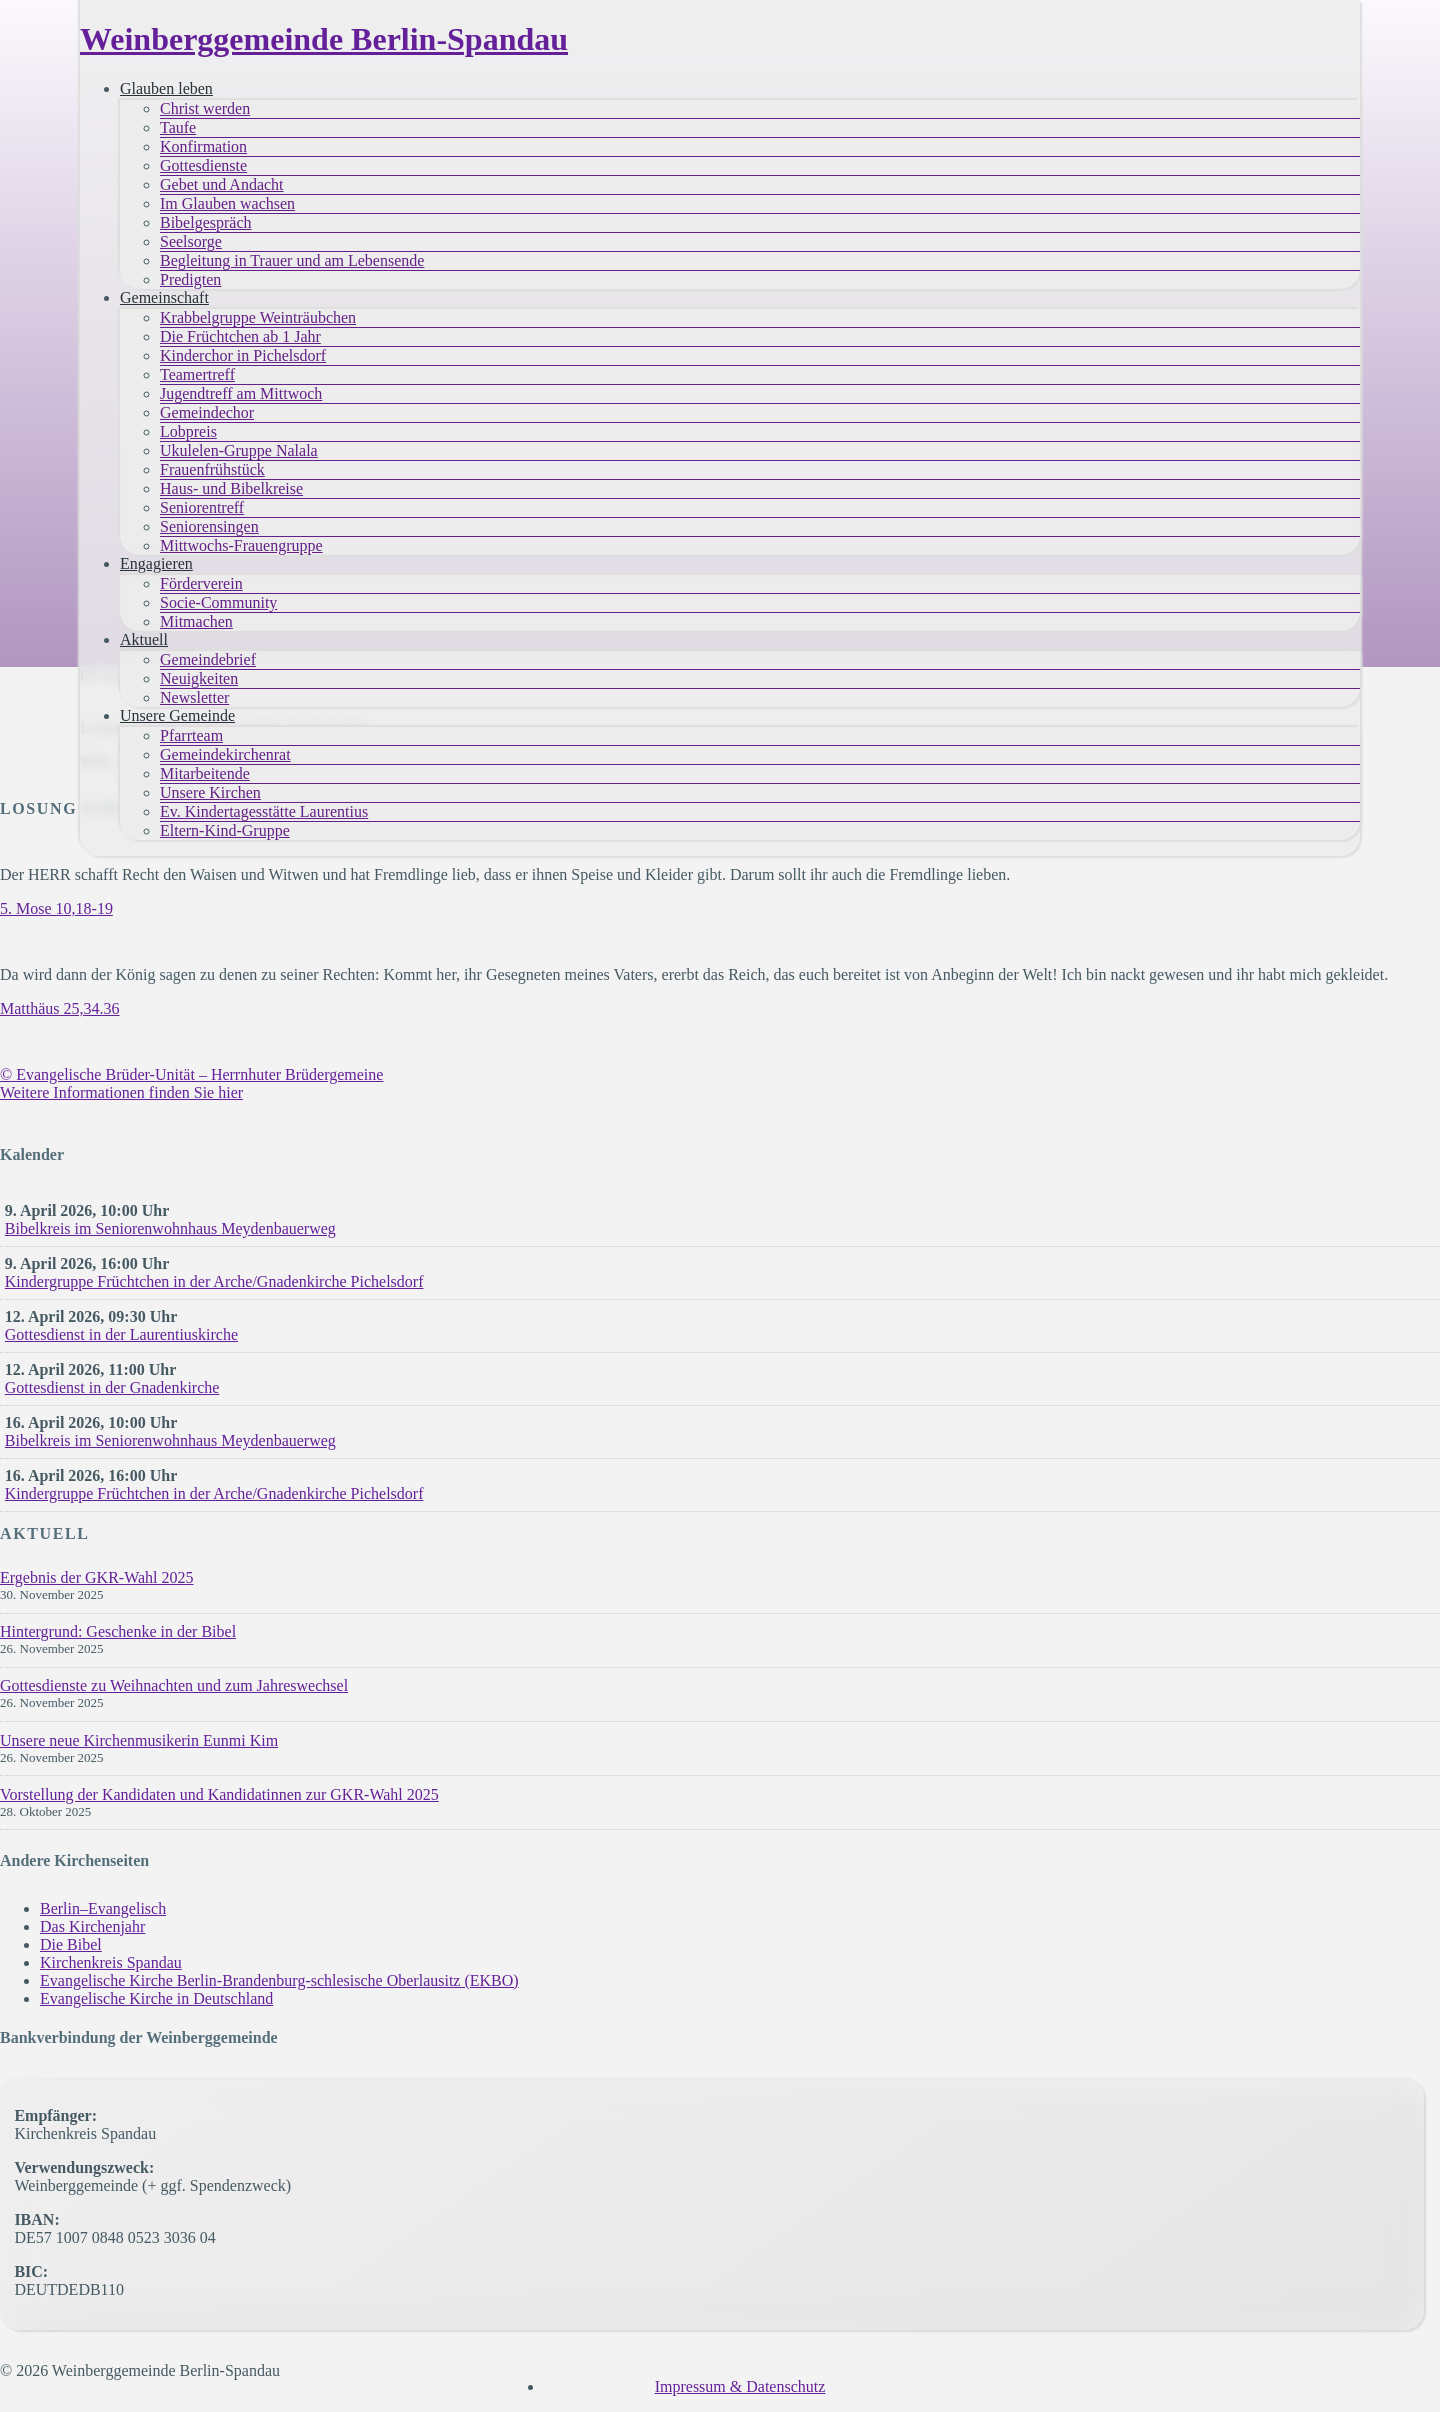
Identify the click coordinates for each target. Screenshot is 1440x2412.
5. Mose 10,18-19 (56, 908)
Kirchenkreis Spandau (111, 1962)
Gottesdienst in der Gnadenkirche (112, 1387)
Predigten (190, 279)
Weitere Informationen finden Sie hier (121, 1092)
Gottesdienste (203, 165)
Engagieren (156, 563)
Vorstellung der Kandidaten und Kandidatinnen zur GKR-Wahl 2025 (219, 1794)
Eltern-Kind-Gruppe (225, 830)
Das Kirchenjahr (92, 1926)
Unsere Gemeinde (177, 715)
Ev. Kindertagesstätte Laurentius (264, 811)
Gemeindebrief (208, 659)
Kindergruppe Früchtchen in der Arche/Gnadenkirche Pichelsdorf (214, 1281)
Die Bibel (71, 1944)
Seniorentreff (202, 507)
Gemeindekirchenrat (225, 754)
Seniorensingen (209, 526)
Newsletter (194, 697)
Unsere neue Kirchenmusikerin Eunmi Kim (139, 1740)
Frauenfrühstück (212, 469)
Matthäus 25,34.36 (60, 1008)
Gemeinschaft (164, 297)
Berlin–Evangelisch (103, 1908)
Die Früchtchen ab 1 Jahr (240, 336)
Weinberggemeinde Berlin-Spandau (324, 39)
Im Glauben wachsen (227, 203)
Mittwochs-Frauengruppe (241, 545)
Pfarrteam (191, 735)
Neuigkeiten (199, 678)
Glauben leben (166, 88)
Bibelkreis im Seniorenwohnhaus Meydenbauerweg (170, 1228)
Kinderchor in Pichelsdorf (243, 355)
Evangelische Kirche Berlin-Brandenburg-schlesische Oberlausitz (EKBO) (279, 1980)
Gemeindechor (207, 412)
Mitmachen (196, 621)
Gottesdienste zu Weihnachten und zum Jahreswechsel (174, 1685)
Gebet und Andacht (222, 184)
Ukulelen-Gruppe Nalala (239, 450)
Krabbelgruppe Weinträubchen (258, 317)
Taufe (178, 127)
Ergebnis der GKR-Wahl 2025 (97, 1577)
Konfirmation (203, 146)
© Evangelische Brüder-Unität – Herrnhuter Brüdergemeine (191, 1074)
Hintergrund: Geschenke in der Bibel (118, 1631)
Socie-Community (218, 602)
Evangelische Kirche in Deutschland (156, 1998)
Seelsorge (191, 241)
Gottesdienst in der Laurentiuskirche (121, 1334)
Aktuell (144, 639)
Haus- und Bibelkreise (231, 488)
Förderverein (201, 583)
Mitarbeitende (205, 773)
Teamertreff (197, 374)
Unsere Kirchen (210, 792)
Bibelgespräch (206, 222)
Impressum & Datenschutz (740, 2386)
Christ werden (205, 108)
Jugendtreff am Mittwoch (241, 393)
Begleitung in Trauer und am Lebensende (292, 260)
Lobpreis (188, 431)
